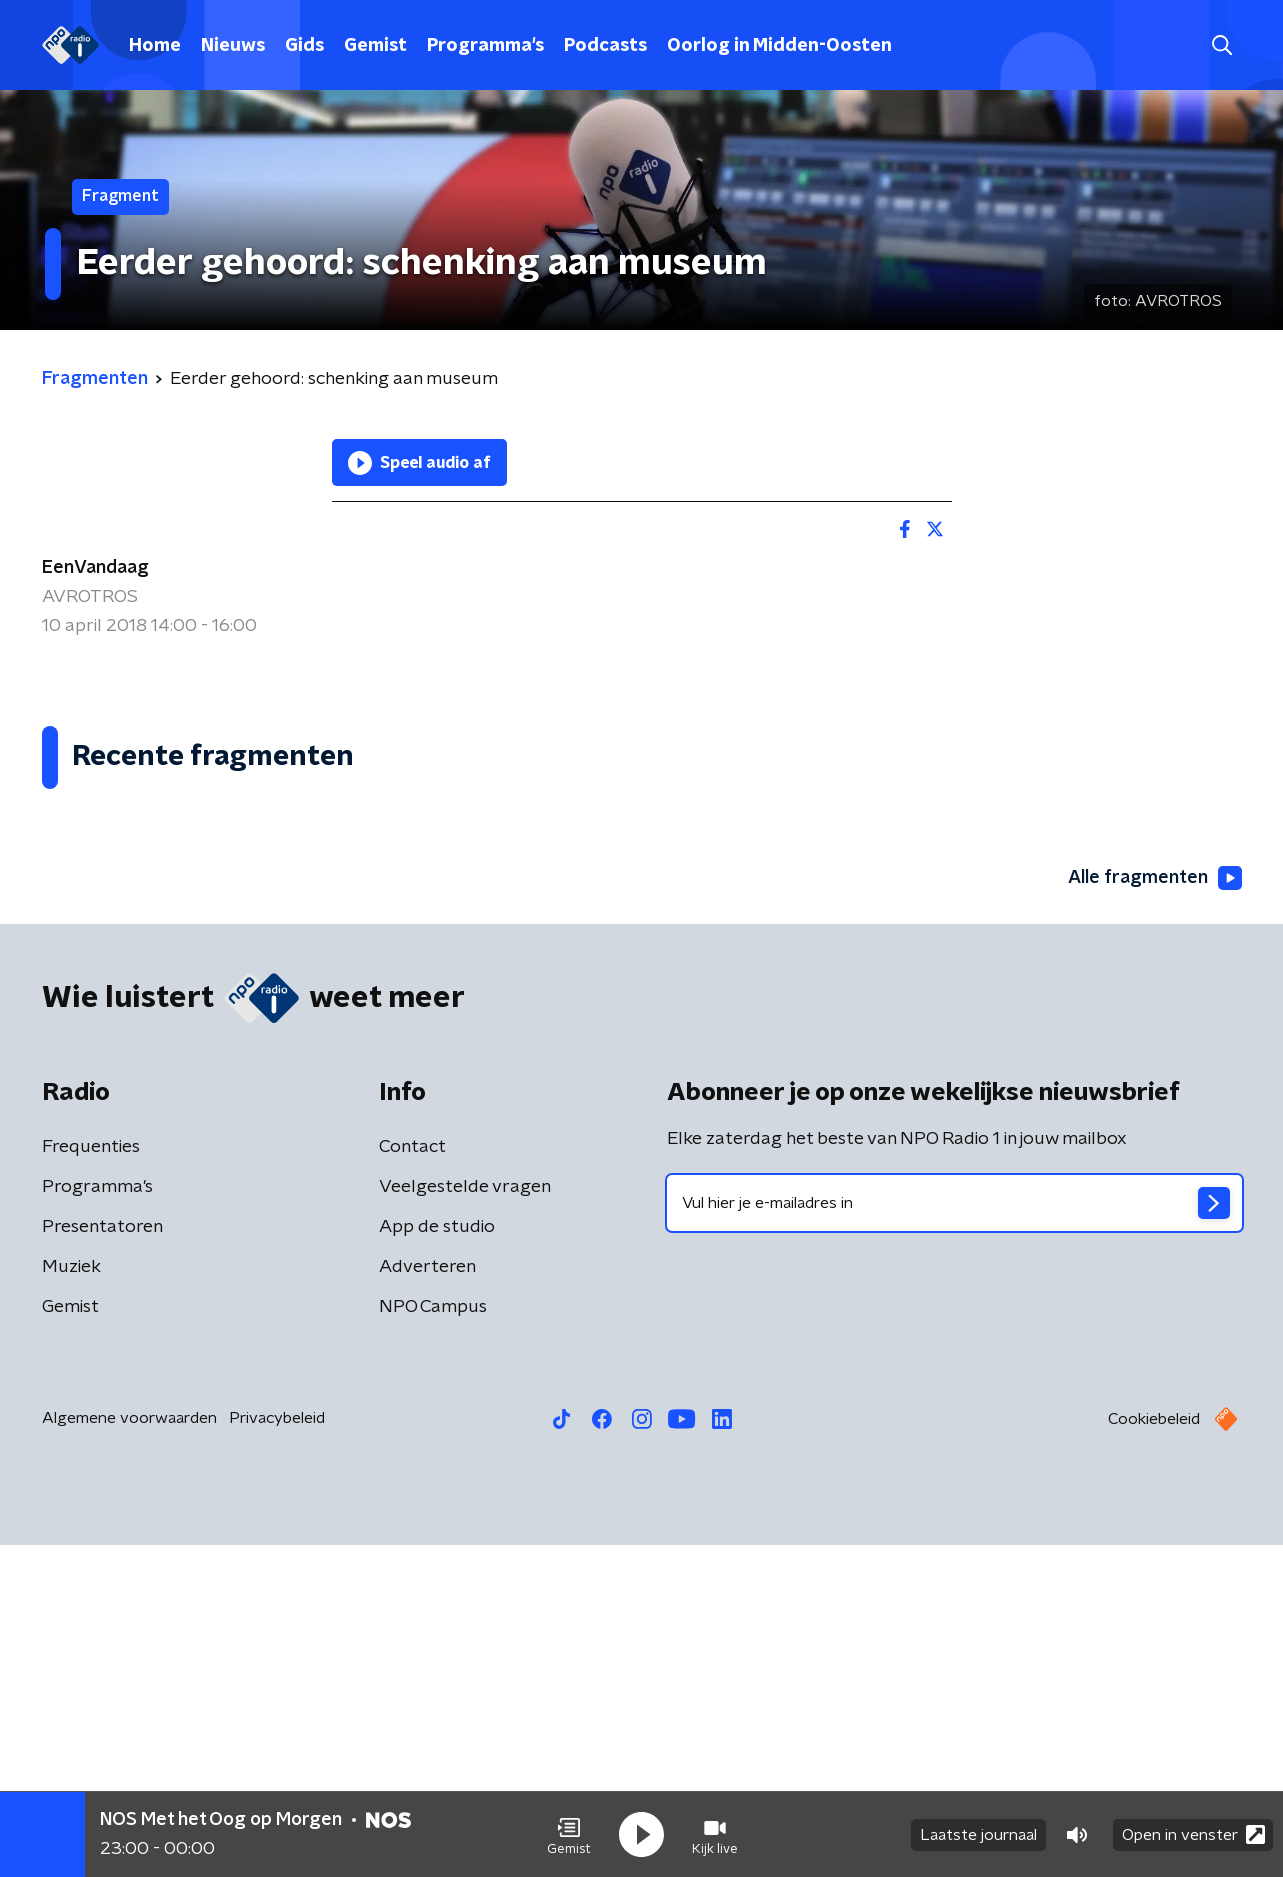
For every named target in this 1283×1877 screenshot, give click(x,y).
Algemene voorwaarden (129, 1750)
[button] (569, 1835)
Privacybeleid (277, 1750)
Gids (304, 46)
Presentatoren (102, 1559)
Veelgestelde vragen (465, 1519)
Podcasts (605, 46)
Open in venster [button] (1193, 1834)
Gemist (375, 46)
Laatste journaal (978, 1835)
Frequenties (91, 1479)
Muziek (71, 1599)
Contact (412, 1479)
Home (155, 46)
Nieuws (233, 46)
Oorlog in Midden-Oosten (779, 46)
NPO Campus (433, 1639)
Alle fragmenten (1155, 1210)
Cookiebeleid (1154, 1751)
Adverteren (427, 1599)
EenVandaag (95, 568)
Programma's (485, 46)
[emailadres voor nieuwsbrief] (954, 1535)
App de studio (437, 1559)
